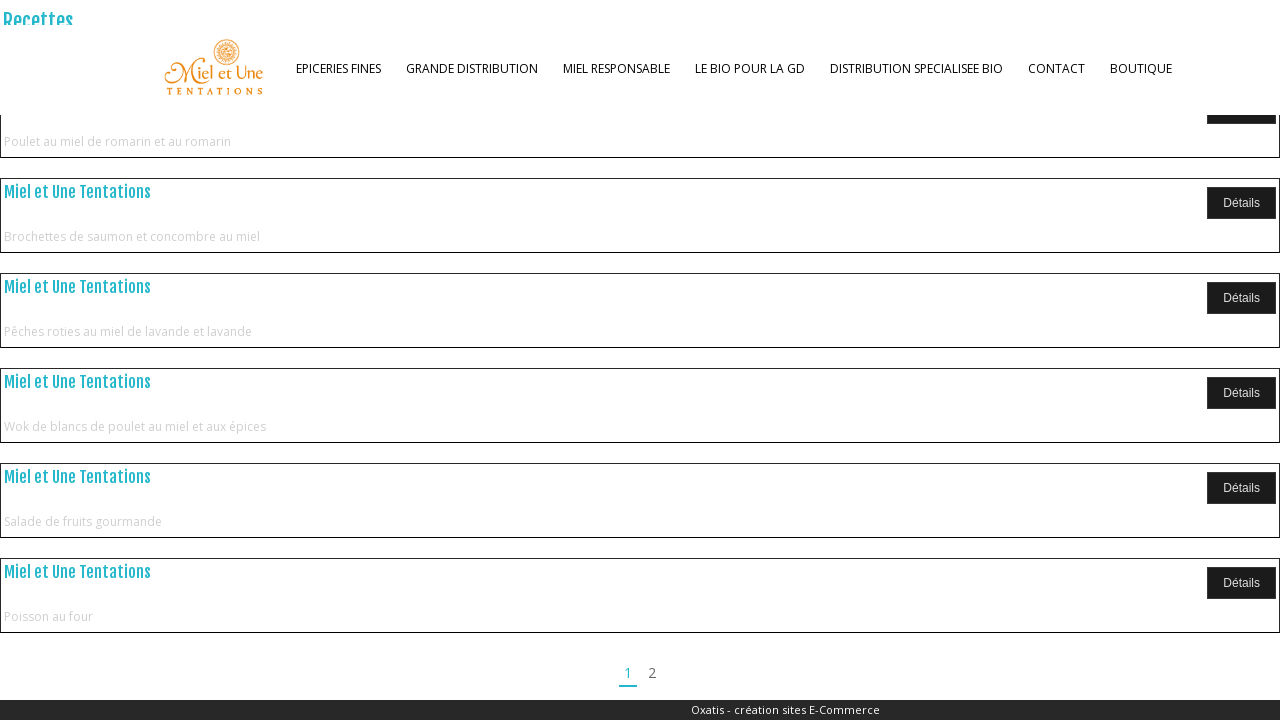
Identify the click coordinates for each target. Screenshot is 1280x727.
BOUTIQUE (1141, 68)
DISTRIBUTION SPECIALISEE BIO (916, 68)
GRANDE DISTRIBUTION (472, 68)
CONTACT (1056, 68)
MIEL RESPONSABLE (616, 68)
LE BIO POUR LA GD (750, 68)
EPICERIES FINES (338, 68)
